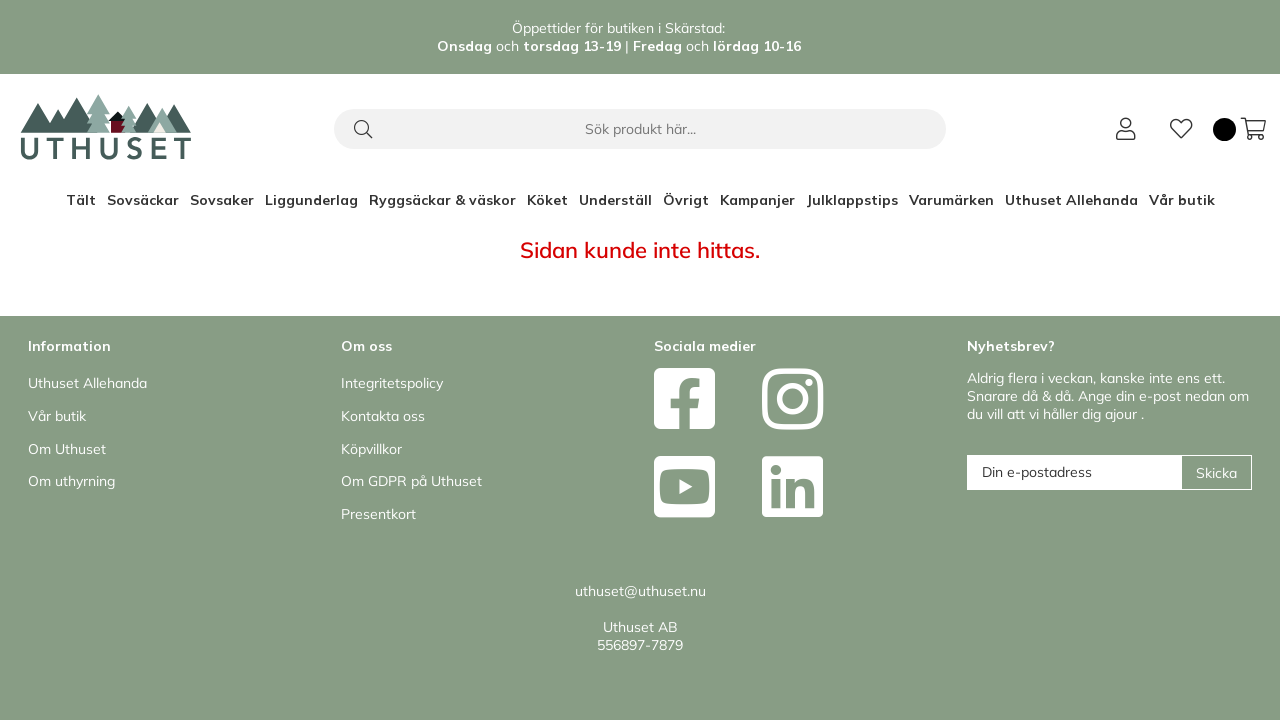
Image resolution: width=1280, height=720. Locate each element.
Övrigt (686, 200)
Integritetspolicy (392, 383)
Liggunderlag (311, 200)
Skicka (1216, 473)
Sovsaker (222, 200)
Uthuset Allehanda (1071, 200)
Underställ (615, 200)
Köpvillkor (371, 449)
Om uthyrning (71, 481)
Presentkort (378, 514)
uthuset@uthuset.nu (640, 591)
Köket (547, 200)
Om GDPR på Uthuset (411, 481)
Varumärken (951, 200)
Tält (81, 200)
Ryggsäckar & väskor (442, 200)
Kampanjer (757, 200)
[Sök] (640, 129)
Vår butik (1182, 200)
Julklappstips (852, 200)
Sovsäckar (143, 200)
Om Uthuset (67, 449)
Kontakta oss (383, 416)
